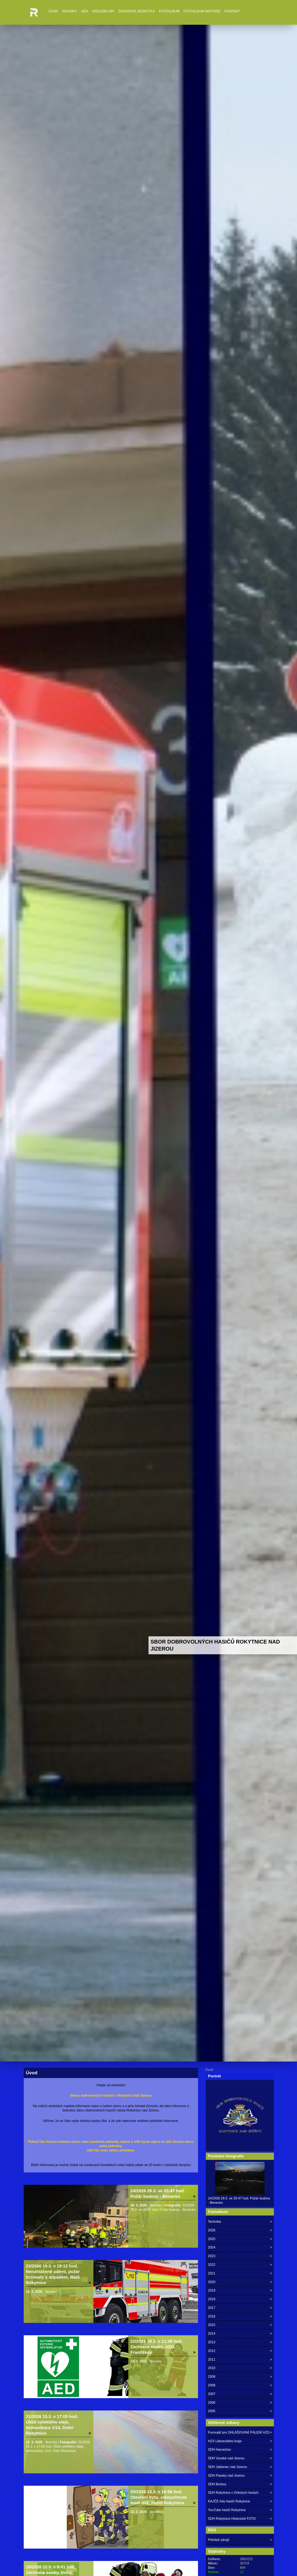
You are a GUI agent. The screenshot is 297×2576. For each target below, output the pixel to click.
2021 (211, 2273)
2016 (211, 2316)
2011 (211, 2359)
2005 (211, 2411)
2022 (211, 2264)
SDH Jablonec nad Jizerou (227, 2467)
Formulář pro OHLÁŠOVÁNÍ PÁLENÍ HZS (238, 2432)
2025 (211, 2239)
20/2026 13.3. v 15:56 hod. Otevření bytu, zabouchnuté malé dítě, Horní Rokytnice (158, 2497)
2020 (211, 2282)
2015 (211, 2325)
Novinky (69, 11)
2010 (211, 2368)
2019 (211, 2290)
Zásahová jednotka (136, 11)
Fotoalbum (169, 11)
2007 (211, 2394)
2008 (211, 2385)
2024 (211, 2247)
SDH (84, 11)
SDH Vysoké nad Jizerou (226, 2458)
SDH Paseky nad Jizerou (226, 2475)
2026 (211, 2230)
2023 (211, 2256)
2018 (211, 2299)
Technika (214, 2221)
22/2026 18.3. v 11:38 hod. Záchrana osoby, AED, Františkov (156, 2347)
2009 (211, 2376)
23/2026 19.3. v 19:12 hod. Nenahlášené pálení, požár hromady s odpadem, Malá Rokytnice (53, 2274)
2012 (211, 2351)
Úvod (53, 11)
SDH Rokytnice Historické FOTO (232, 2518)
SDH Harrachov (219, 2449)
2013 (211, 2342)
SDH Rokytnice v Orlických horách (233, 2492)
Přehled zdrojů (218, 2540)
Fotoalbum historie (202, 11)
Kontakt (232, 11)
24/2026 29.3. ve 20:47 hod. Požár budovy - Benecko (157, 2193)
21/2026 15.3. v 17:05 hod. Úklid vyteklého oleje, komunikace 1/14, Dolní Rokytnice (52, 2424)
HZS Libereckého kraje (225, 2441)
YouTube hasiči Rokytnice (227, 2510)
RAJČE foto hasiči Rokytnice (229, 2501)
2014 (211, 2333)
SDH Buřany (217, 2484)
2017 (211, 2307)
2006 (211, 2402)
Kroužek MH (103, 11)
